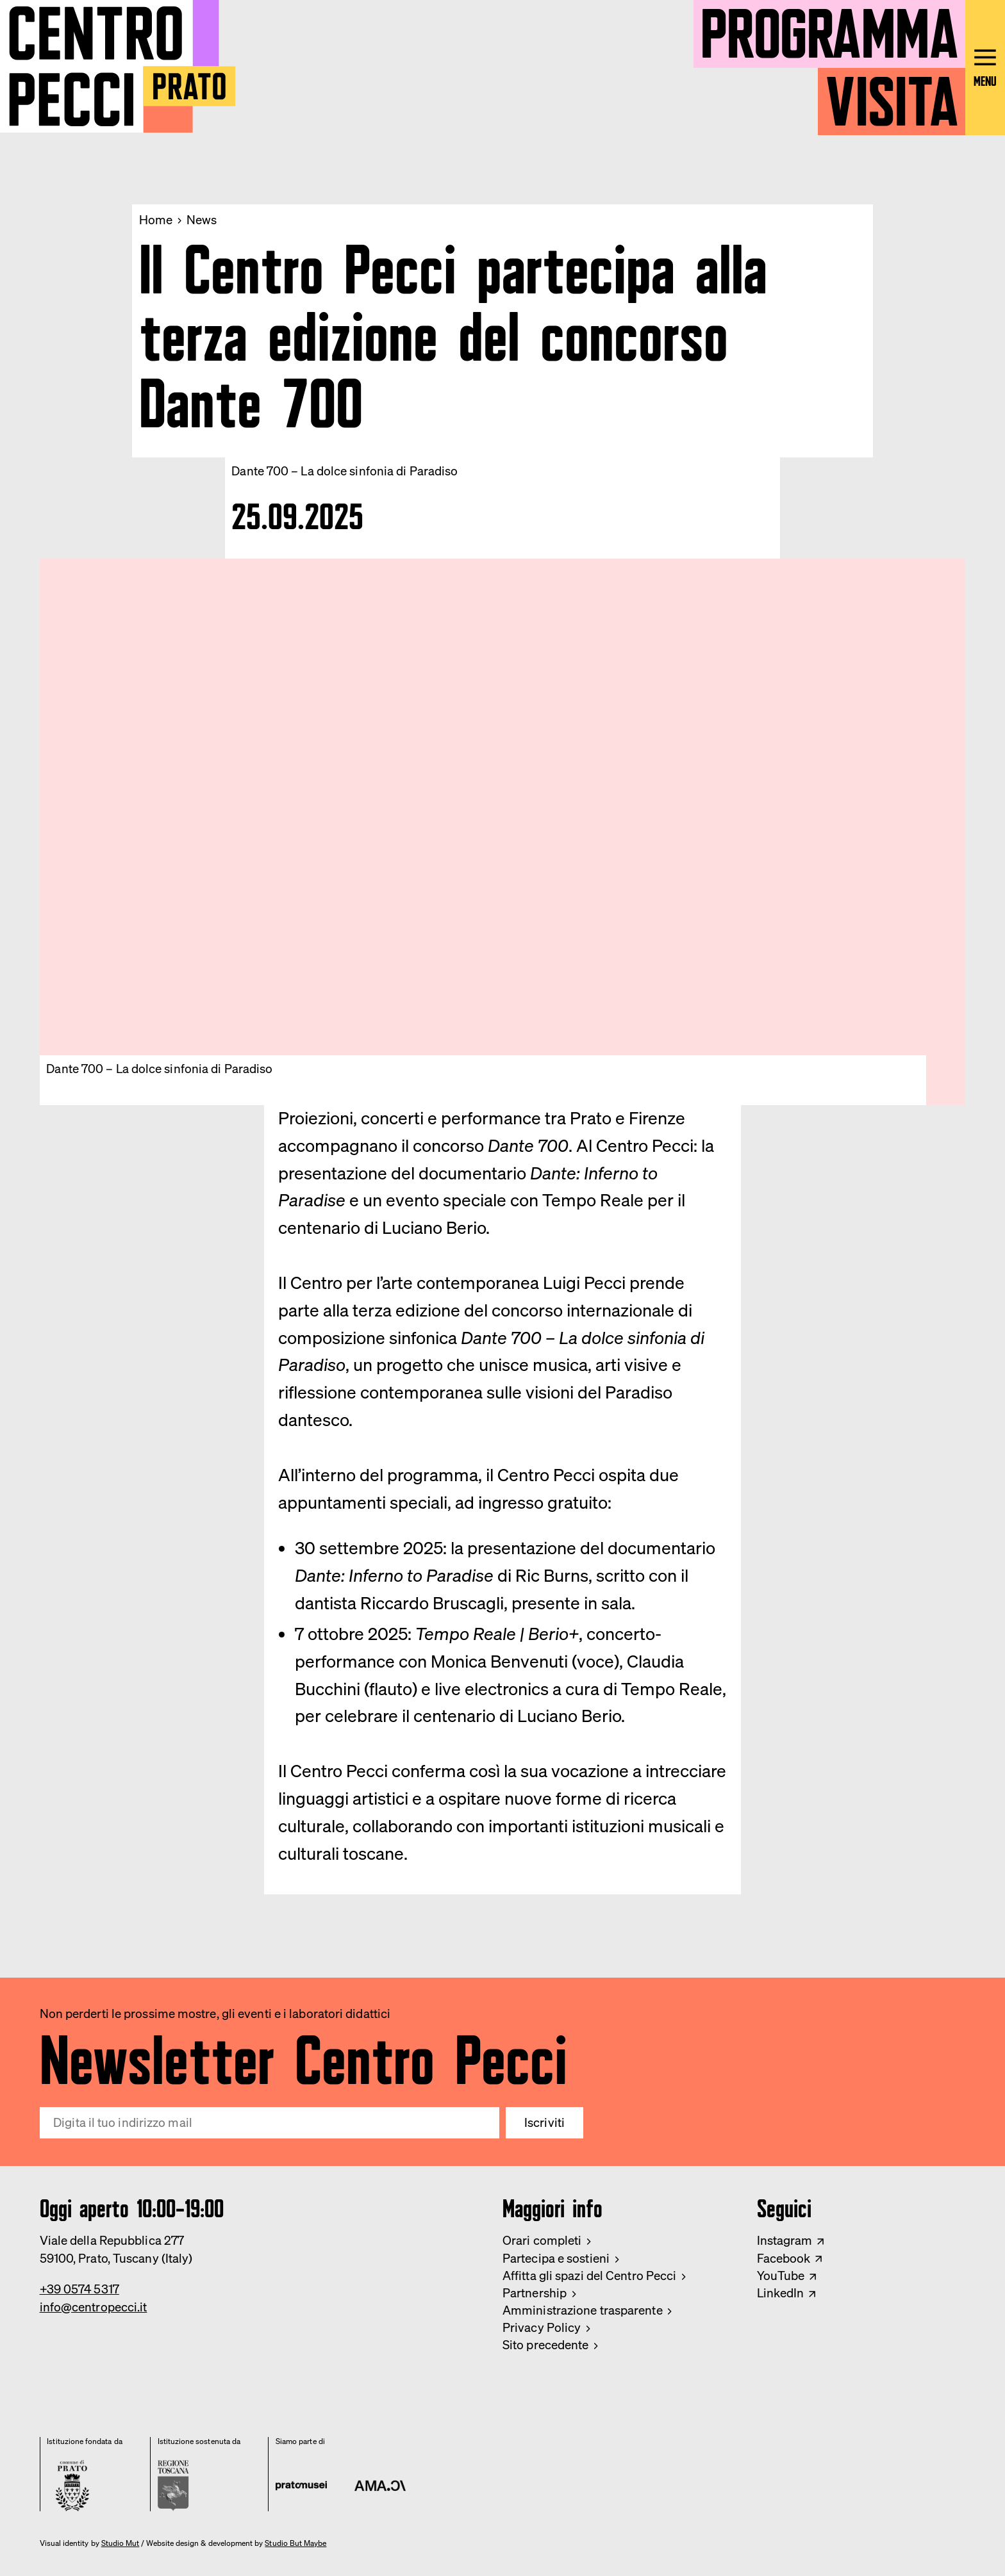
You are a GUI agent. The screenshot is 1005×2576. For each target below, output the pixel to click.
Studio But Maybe (295, 2543)
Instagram (785, 2240)
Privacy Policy (542, 2327)
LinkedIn (780, 2293)
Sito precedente (545, 2344)
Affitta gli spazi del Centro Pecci (589, 2275)
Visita (892, 94)
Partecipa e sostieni (556, 2258)
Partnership (535, 2293)
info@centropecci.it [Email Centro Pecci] (93, 2307)
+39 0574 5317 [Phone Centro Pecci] (79, 2289)
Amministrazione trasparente (583, 2310)
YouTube (781, 2275)
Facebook (784, 2258)
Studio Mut (120, 2543)
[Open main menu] (985, 67)
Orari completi (542, 2240)
